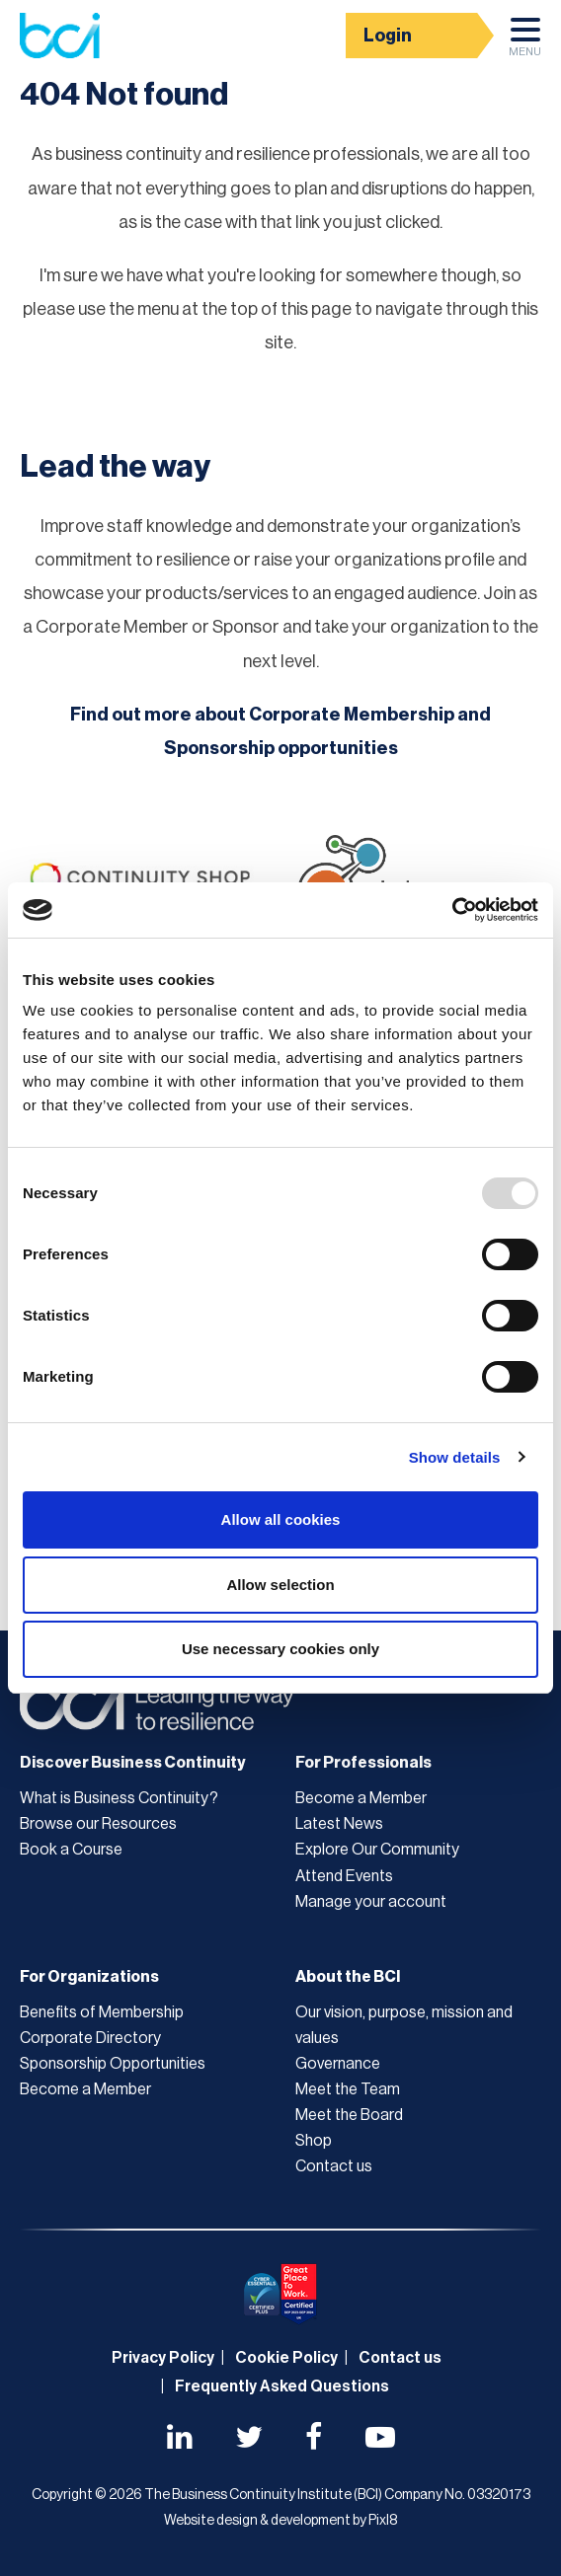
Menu (525, 42)
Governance (337, 2064)
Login (387, 35)
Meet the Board (349, 2115)
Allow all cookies (281, 1519)
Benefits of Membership (102, 2012)
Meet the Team (347, 2089)
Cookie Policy (286, 2358)
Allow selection (280, 1584)
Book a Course (71, 1849)
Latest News (339, 1824)
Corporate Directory (90, 2038)
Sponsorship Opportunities (112, 2064)
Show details (455, 1457)
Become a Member (361, 1798)
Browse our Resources (98, 1824)
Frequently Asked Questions (282, 2386)
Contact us (333, 2166)
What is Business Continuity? (119, 1798)
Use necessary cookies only (280, 1648)
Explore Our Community (377, 1849)
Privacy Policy (163, 2358)
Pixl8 (382, 2521)
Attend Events (344, 1876)
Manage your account (370, 1902)
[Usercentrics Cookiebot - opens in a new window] (451, 910)
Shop (313, 2141)
